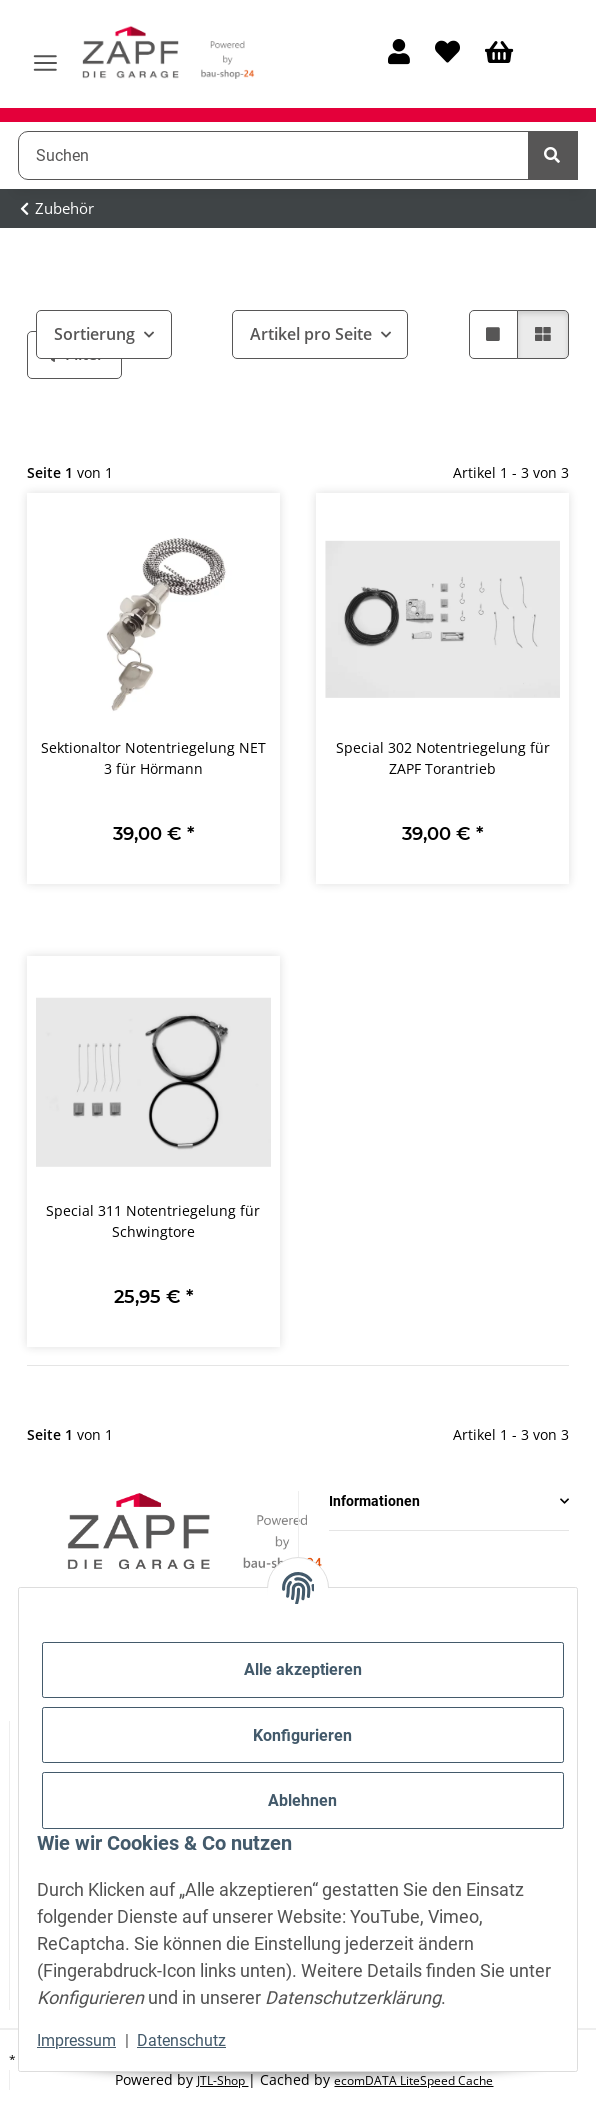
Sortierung (94, 334)
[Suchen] (273, 155)
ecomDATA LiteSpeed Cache (413, 2080)
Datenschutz (181, 2040)
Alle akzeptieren (303, 1669)
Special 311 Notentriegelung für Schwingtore (153, 1221)
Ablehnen (302, 1800)
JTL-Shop (222, 2080)
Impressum (76, 2040)
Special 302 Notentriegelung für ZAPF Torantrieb (443, 758)
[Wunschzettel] (447, 53)
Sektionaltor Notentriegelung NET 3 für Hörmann (153, 758)
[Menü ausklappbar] (45, 54)
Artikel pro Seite (311, 334)
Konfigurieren (302, 1735)
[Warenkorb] (499, 53)
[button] (398, 53)
